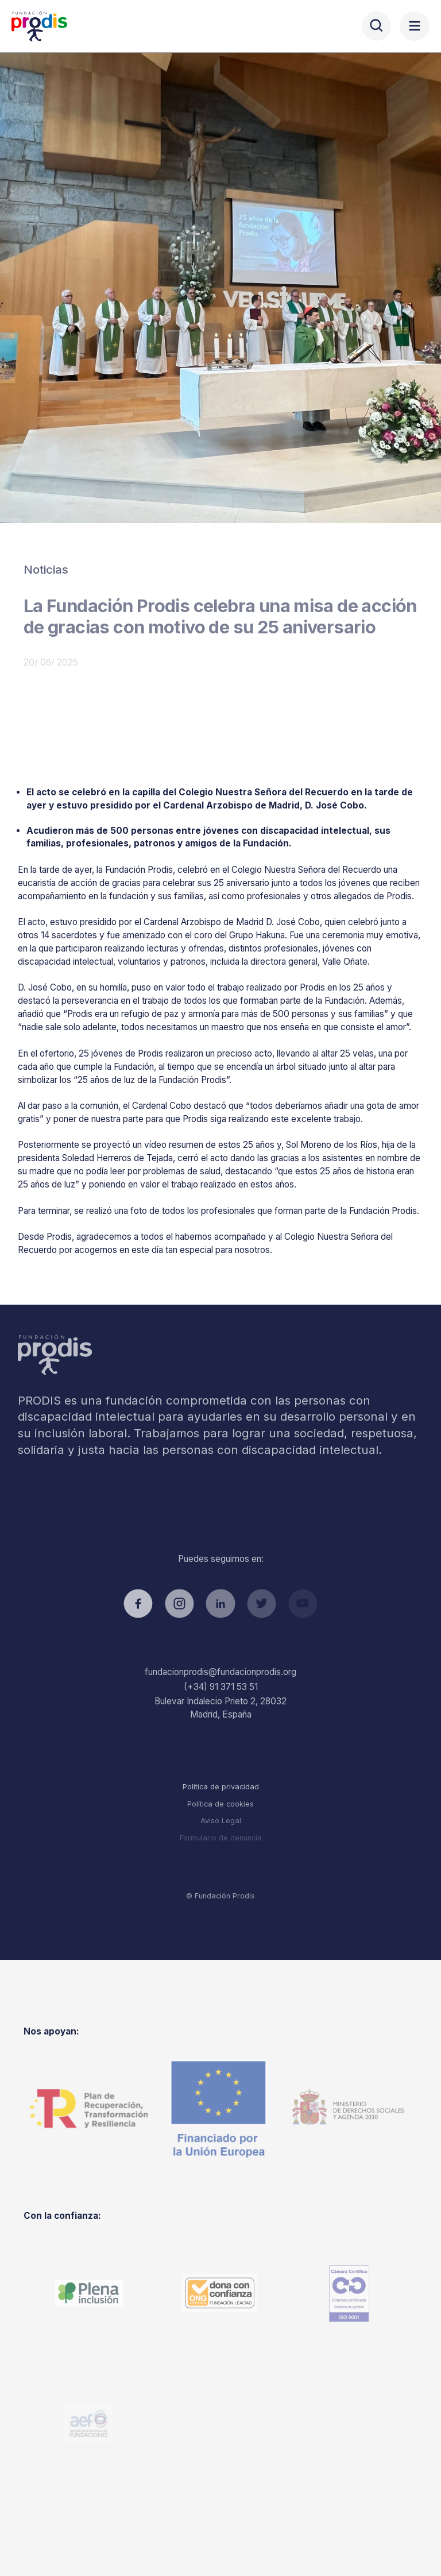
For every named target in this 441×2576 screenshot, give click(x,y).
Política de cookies (220, 1804)
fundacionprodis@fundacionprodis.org (220, 1671)
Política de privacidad (221, 1786)
